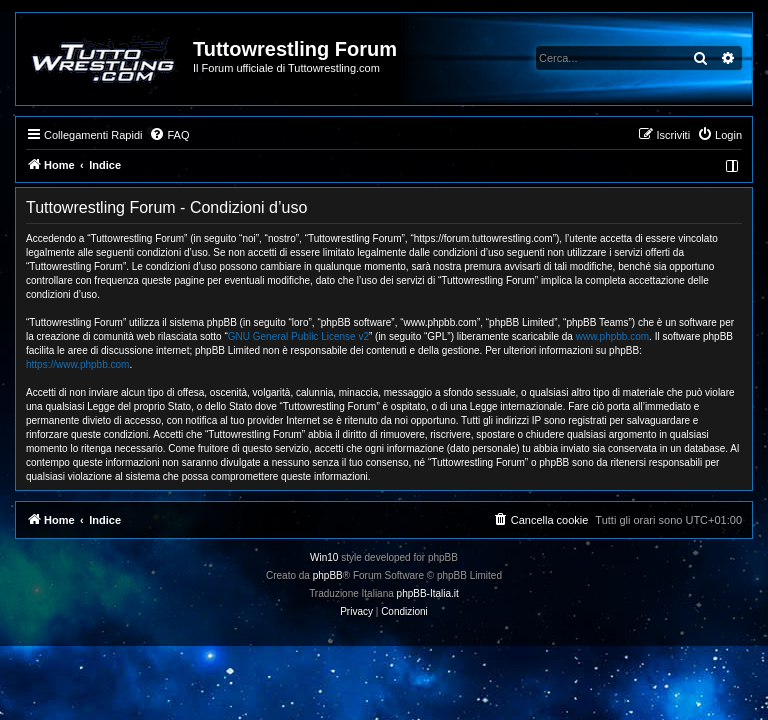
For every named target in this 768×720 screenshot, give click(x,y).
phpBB (328, 575)
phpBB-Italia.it (428, 593)
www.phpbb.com (612, 336)
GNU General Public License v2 (298, 336)
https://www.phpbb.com (77, 364)
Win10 (324, 557)
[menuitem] (169, 135)
